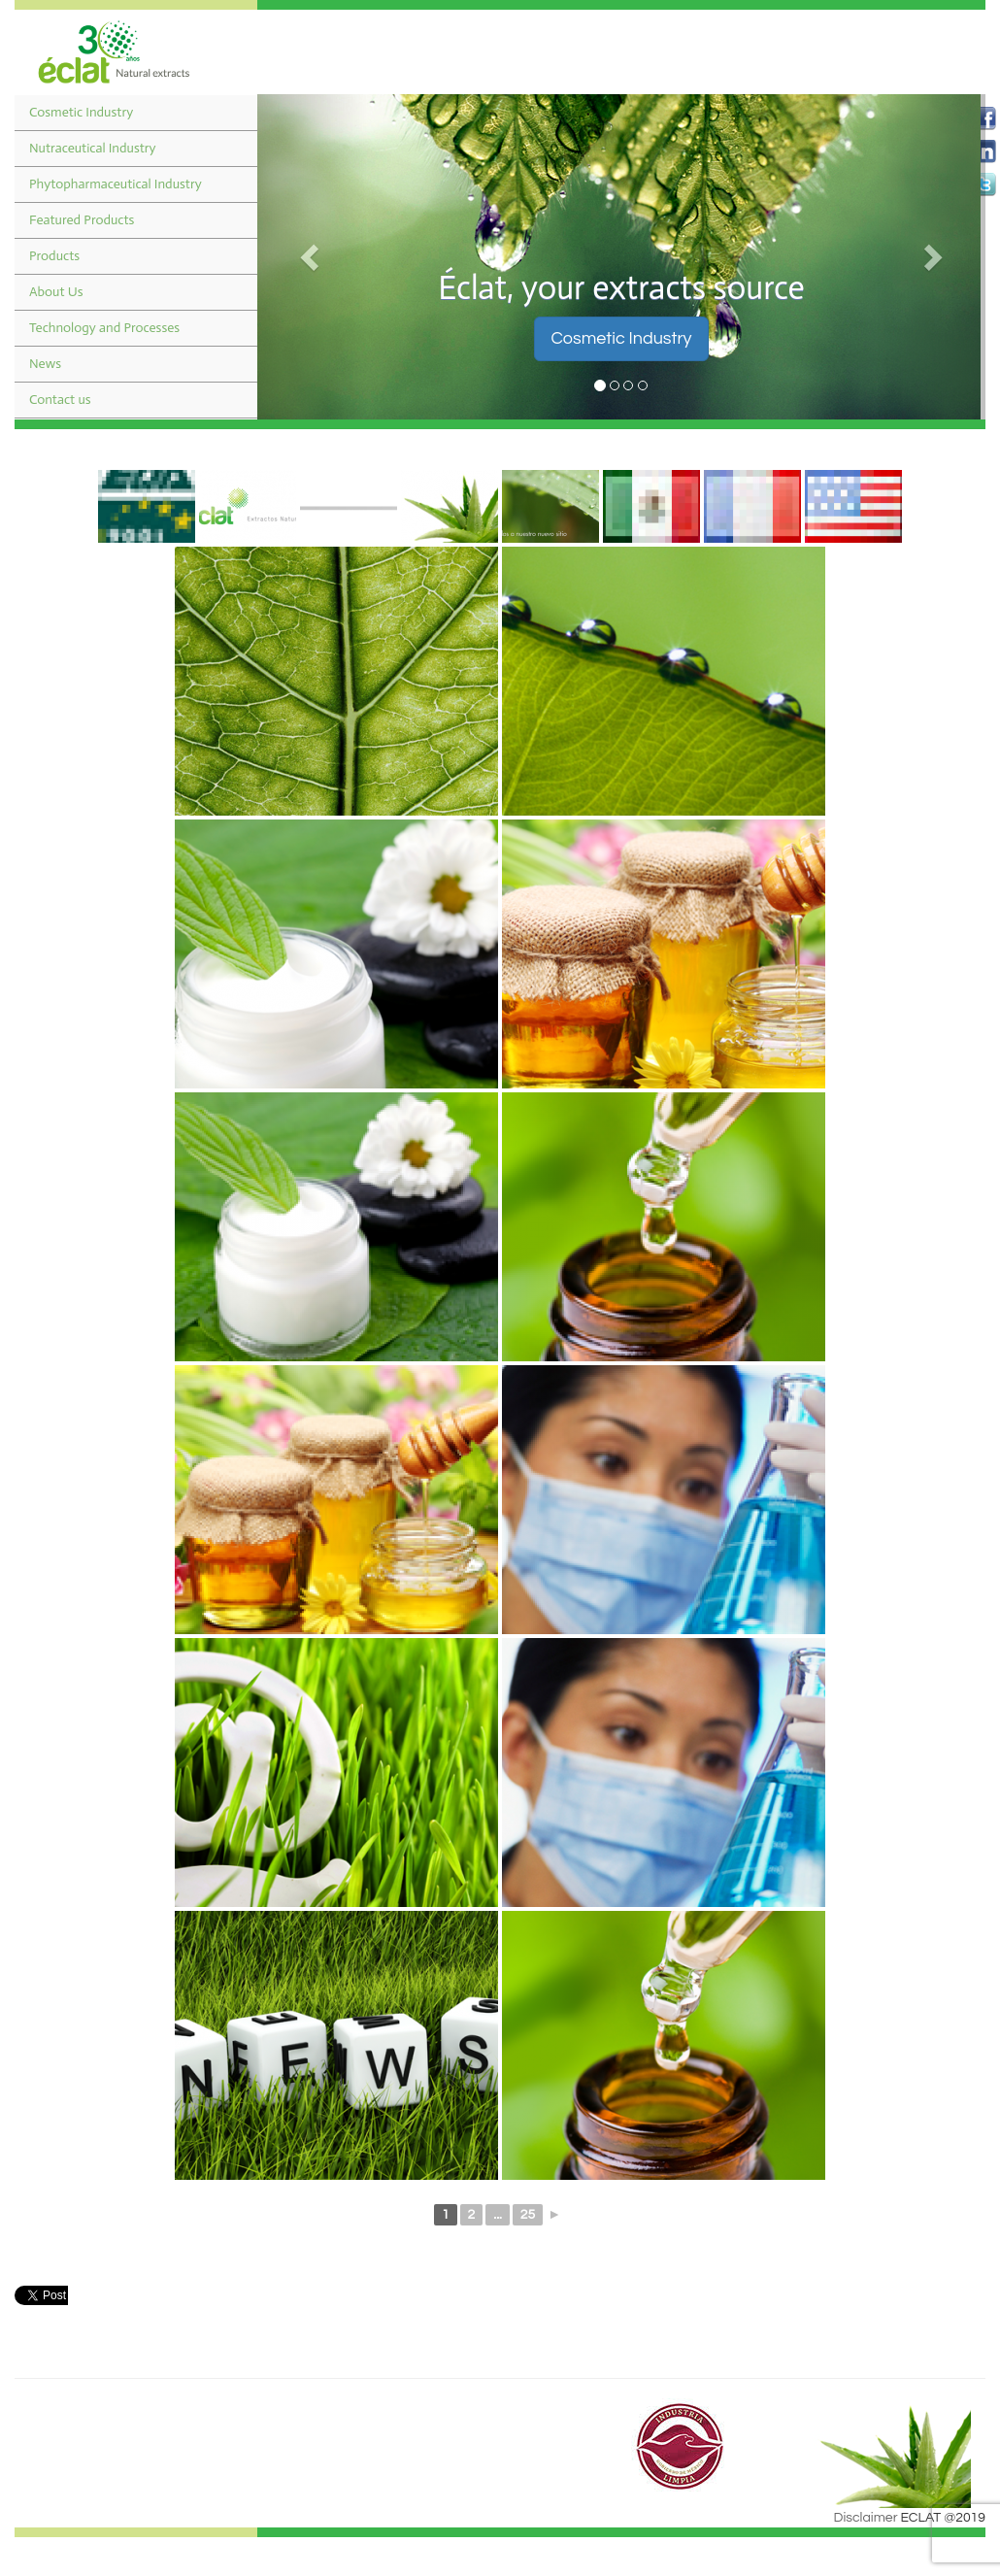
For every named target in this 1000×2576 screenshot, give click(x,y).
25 (527, 2215)
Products (54, 256)
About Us (56, 292)
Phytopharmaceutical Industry (115, 184)
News (45, 363)
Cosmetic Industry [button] (620, 338)
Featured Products (81, 220)
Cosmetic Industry (81, 112)
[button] (312, 256)
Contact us (60, 399)
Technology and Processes (104, 327)
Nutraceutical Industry (92, 148)
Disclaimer (866, 2518)
